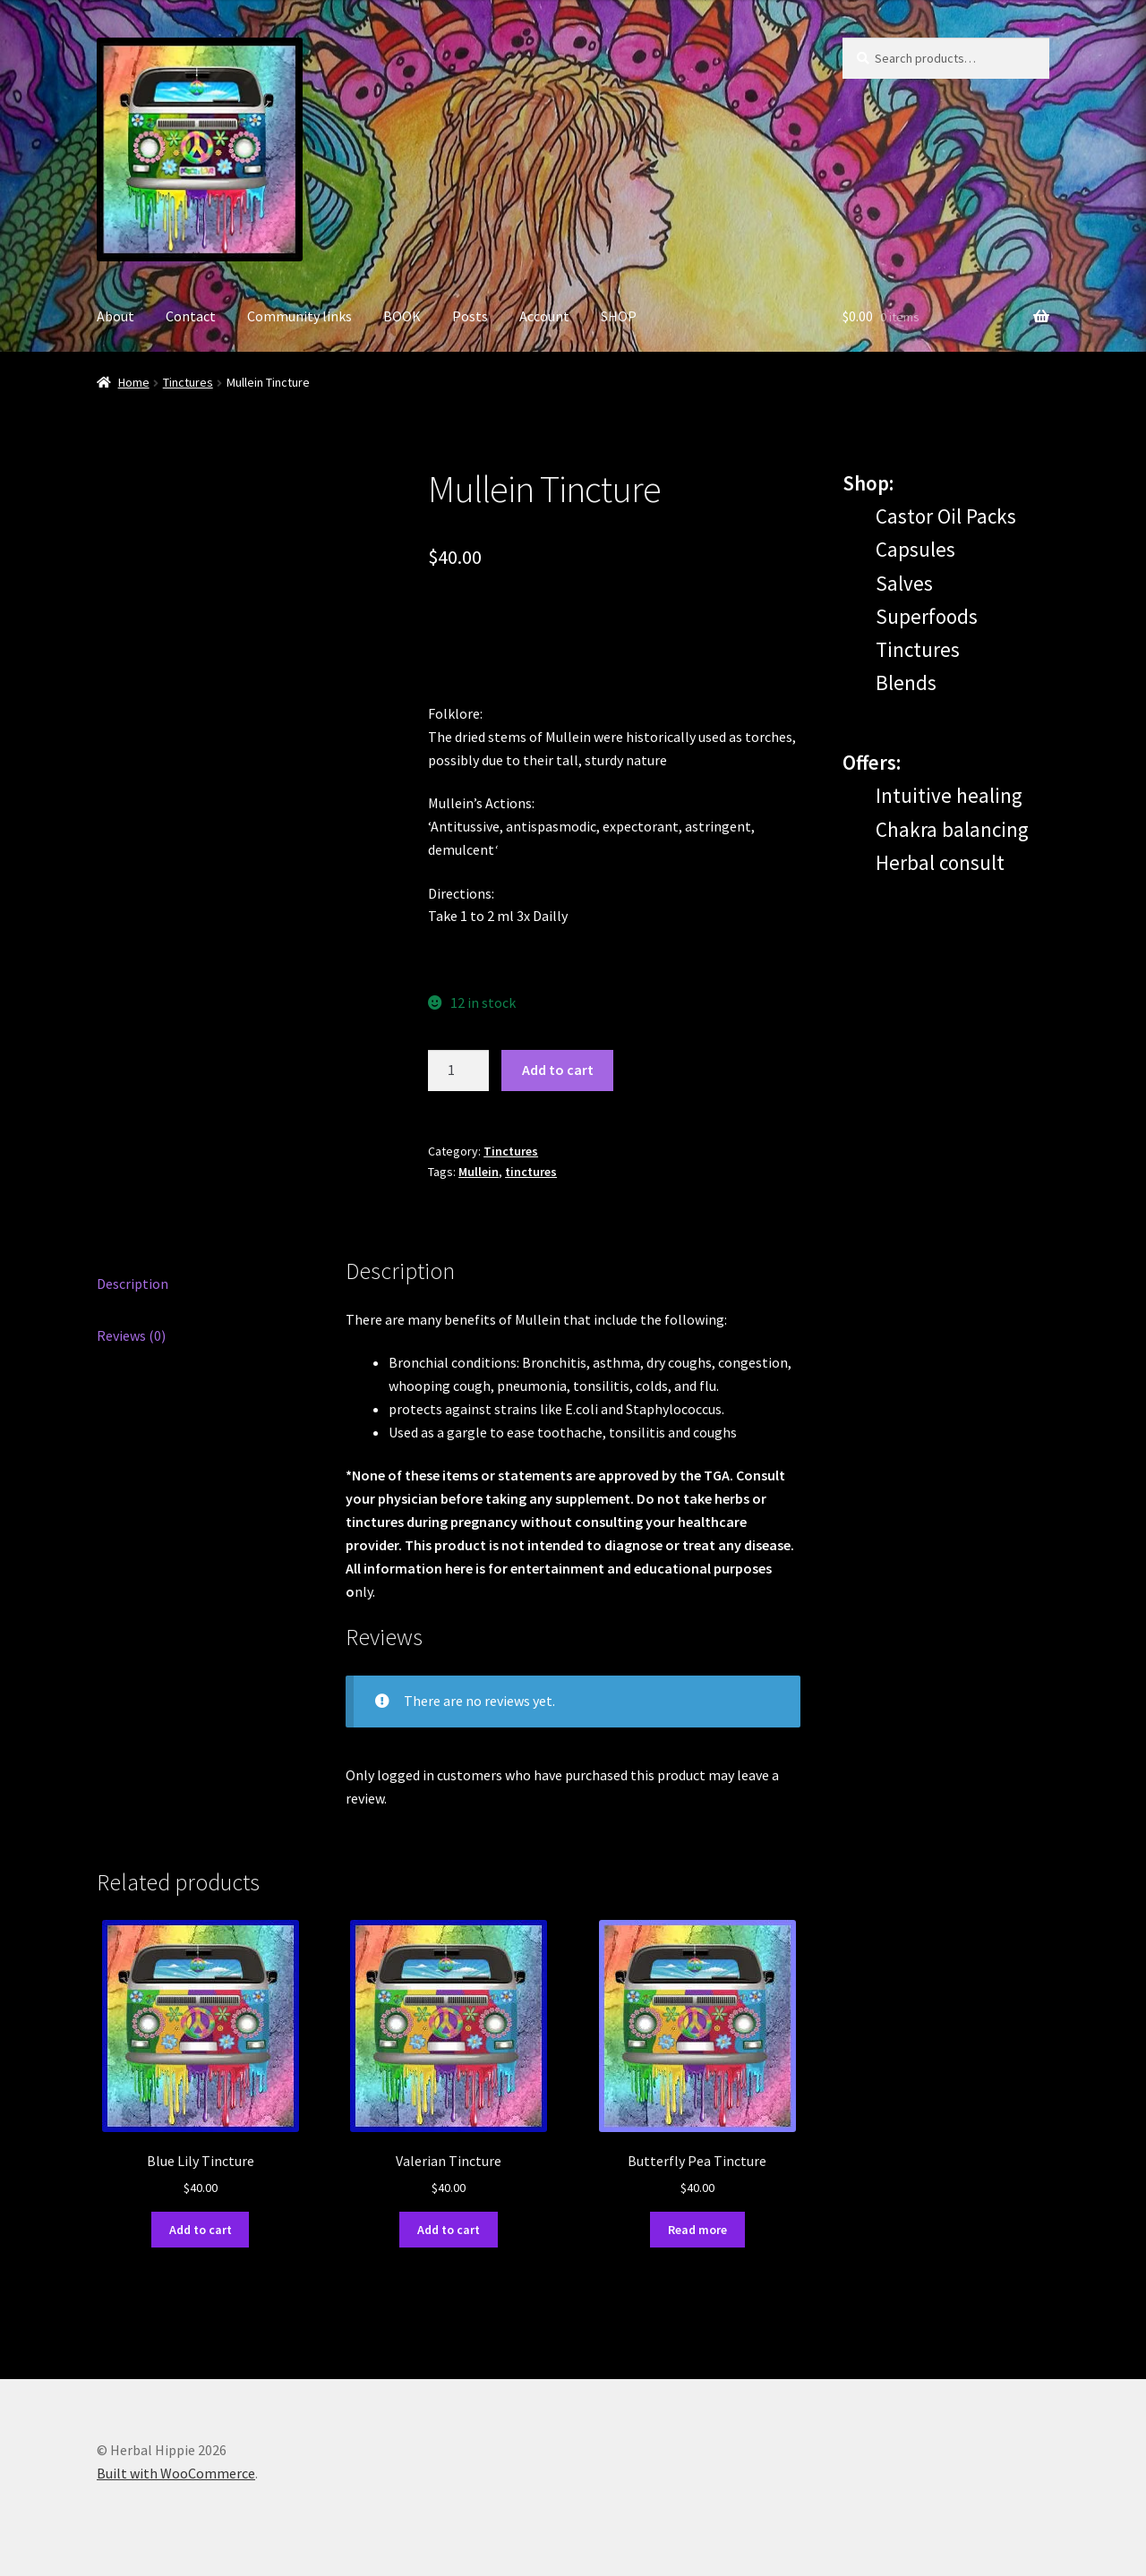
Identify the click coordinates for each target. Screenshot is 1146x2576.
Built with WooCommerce (176, 2473)
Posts (470, 316)
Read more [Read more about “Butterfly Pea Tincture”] (697, 2230)
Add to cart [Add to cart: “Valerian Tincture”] (448, 2230)
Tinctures (188, 382)
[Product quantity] (458, 1070)
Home (134, 382)
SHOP (619, 316)
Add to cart (558, 1070)
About (115, 316)
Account (544, 316)
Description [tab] (132, 1283)
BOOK (402, 316)
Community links (299, 316)
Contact (191, 316)
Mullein (478, 1172)
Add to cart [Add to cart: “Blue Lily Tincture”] (200, 2230)
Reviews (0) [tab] (131, 1335)
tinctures (531, 1172)
